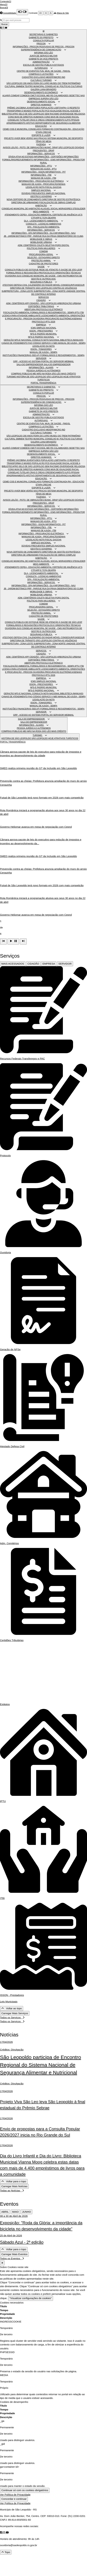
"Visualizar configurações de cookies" (31, 2298)
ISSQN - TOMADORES (41, 349)
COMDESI (25, 95)
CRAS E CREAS (37, 120)
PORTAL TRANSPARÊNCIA (43, 383)
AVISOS (7, 147)
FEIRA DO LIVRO (41, 83)
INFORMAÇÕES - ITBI (41, 175)
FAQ (30, 343)
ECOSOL (41, 95)
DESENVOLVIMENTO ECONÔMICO (41, 92)
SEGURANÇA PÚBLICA (41, 282)
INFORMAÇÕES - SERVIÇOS (41, 153)
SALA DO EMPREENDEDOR (30, 364)
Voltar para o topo (13, 2181)
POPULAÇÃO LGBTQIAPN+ (54, 108)
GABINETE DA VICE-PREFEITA (43, 59)
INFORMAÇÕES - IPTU (41, 166)
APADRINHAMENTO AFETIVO (20, 123)
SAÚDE (41, 267)
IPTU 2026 (50, 322)
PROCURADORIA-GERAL (41, 254)
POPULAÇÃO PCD (41, 111)
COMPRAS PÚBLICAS (22, 374)
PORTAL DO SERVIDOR (52, 361)
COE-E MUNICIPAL (19, 129)
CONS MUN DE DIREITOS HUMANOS (26, 117)
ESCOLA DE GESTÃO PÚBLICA (38, 65)
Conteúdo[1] (5, 1)
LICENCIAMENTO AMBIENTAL (55, 315)
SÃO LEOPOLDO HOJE (58, 377)
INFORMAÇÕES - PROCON (26, 47)
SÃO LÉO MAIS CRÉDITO (64, 374)
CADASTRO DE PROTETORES (43, 263)
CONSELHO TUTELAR (18, 120)
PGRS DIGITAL (62, 245)
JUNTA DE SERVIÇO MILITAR (43, 56)
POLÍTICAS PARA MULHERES (41, 248)
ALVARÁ (6, 95)
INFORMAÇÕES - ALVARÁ (41, 367)
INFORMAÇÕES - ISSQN (33, 172)
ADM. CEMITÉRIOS (27, 245)
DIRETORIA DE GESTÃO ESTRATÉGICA (61, 199)
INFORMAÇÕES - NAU (64, 233)
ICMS (33, 328)
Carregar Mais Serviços (14, 2013)
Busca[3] (4, 7)
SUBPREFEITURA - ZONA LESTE (17, 291)
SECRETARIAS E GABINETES (43, 34)
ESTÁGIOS (59, 65)
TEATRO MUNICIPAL (35, 86)
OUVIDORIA (39, 319)
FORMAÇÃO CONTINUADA (55, 129)
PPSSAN (75, 120)
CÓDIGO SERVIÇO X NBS (45, 343)
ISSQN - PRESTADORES (41, 331)
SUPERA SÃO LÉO (49, 98)
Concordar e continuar (14, 2498)
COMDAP (15, 95)
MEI (35, 374)
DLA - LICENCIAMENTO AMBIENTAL (41, 221)
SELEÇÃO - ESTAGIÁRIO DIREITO (43, 257)
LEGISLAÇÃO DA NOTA (43, 346)
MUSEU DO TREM (59, 83)
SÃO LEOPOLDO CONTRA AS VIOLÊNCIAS (56, 288)
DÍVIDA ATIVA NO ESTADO (21, 157)
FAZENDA (41, 144)
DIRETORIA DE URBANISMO (25, 202)
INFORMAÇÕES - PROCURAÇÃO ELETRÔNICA (41, 181)
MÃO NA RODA (44, 374)
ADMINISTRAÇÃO (41, 62)
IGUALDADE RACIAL (60, 111)
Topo (5, 2552)
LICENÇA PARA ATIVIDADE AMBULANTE (21, 315)
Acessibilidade (10, 13)
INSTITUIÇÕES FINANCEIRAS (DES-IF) (21, 355)
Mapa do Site (63, 13)
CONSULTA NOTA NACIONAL (46, 340)
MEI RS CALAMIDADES (57, 95)
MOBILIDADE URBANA (41, 242)
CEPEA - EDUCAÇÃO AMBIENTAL (36, 215)
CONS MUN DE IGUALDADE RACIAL (61, 117)
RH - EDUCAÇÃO (76, 129)
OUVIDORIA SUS (13, 276)
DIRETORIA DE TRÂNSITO (23, 288)
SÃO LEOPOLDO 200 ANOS (19, 83)
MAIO (15, 2211)
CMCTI (33, 95)
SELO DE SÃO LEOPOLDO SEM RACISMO (39, 114)
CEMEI (6, 129)
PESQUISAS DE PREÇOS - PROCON (56, 47)
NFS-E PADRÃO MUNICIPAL (43, 334)
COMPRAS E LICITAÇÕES (41, 74)
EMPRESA (41, 325)
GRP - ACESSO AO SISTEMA (27, 361)
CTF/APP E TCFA (39, 218)
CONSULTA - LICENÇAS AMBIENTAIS (43, 224)
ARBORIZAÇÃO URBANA (69, 303)
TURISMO (11, 377)
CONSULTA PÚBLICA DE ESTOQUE (22, 270)
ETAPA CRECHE (43, 132)
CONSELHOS (35, 129)
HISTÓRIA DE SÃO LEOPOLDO (31, 377)
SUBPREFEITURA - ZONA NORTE (49, 291)
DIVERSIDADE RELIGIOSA (72, 114)
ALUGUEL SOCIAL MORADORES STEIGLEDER (63, 208)
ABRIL (5, 2211)
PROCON (41, 43)
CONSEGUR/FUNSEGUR (72, 285)
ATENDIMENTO (12, 215)
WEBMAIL (69, 361)
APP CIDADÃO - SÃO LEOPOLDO (41, 303)
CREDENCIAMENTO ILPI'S (58, 120)
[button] (44, 31)
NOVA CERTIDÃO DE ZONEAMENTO (24, 199)
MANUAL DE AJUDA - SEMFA (72, 343)
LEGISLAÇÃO (32, 187)
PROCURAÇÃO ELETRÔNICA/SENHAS (63, 319)
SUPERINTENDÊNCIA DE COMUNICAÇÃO (41, 50)
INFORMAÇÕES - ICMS (44, 160)
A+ (40, 13)
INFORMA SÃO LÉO (43, 53)
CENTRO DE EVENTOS (28, 71)
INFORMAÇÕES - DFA (22, 233)
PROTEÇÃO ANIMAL (41, 260)
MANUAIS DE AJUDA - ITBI (43, 178)
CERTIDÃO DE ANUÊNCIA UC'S (67, 215)
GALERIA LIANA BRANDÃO (43, 89)
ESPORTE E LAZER (41, 135)
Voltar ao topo (11, 2008)
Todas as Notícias (12, 2190)
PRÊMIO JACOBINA (17, 108)
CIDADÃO (41, 300)
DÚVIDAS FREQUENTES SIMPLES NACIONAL (44, 193)
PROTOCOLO (38, 322)
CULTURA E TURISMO (41, 80)
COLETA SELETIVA (46, 245)
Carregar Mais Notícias (14, 2186)
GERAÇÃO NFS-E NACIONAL (18, 340)
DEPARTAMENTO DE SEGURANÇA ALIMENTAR (58, 123)
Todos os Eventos (12, 2258)
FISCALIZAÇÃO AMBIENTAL (16, 312)
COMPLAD (71, 202)
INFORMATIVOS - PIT (55, 172)
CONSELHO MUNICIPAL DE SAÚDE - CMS (42, 276)
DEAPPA (52, 218)
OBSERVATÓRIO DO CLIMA (70, 236)
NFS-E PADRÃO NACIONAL (41, 337)
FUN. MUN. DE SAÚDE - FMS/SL (55, 71)
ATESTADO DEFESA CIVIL (15, 285)
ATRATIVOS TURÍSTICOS (66, 738)
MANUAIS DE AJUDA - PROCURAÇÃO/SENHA (43, 184)
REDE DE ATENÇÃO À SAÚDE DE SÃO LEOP (60, 270)
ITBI (82, 312)
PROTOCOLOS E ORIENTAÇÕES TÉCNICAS (59, 273)
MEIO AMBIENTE (41, 212)
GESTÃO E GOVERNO (41, 196)
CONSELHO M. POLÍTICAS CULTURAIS (63, 86)
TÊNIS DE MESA (43, 141)
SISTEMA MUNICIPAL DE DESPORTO (65, 138)
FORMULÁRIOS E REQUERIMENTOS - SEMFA (52, 312)
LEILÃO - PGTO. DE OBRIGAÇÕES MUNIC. (31, 147)
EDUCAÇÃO (41, 126)
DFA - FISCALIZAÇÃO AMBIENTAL (43, 227)
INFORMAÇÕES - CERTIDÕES (48, 157)
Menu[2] (3, 4)
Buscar (4, 24)
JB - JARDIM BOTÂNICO (15, 236)
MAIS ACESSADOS (12, 963)
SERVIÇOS (43, 297)
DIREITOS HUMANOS (41, 105)
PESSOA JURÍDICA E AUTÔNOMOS (43, 370)
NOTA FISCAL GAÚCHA (50, 187)
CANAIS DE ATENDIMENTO (15, 343)
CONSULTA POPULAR (43, 40)
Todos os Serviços (12, 2017)
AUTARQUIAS (41, 68)
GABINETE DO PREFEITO (41, 37)
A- (51, 13)
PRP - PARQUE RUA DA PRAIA (42, 236)
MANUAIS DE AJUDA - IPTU (43, 169)
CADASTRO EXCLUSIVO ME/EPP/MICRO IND (43, 77)
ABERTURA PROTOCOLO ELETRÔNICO (43, 309)
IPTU (77, 312)
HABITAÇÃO (41, 205)
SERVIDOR (41, 358)
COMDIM (43, 251)
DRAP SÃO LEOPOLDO (63, 147)
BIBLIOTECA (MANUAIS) (71, 340)
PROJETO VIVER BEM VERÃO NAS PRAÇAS (25, 138)
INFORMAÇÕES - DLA (43, 233)
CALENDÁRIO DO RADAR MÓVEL (44, 285)
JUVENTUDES (34, 108)
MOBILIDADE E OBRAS (41, 239)
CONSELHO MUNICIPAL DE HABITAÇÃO (21, 208)
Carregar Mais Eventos (14, 2254)
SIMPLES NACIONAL (41, 190)
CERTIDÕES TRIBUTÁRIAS (41, 306)
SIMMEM (20, 86)
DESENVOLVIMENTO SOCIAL (41, 102)
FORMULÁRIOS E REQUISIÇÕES (22, 273)
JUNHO (26, 2211)
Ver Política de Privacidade (15, 2494)
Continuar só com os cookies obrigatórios (24, 2490)
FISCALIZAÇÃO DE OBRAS (52, 202)
